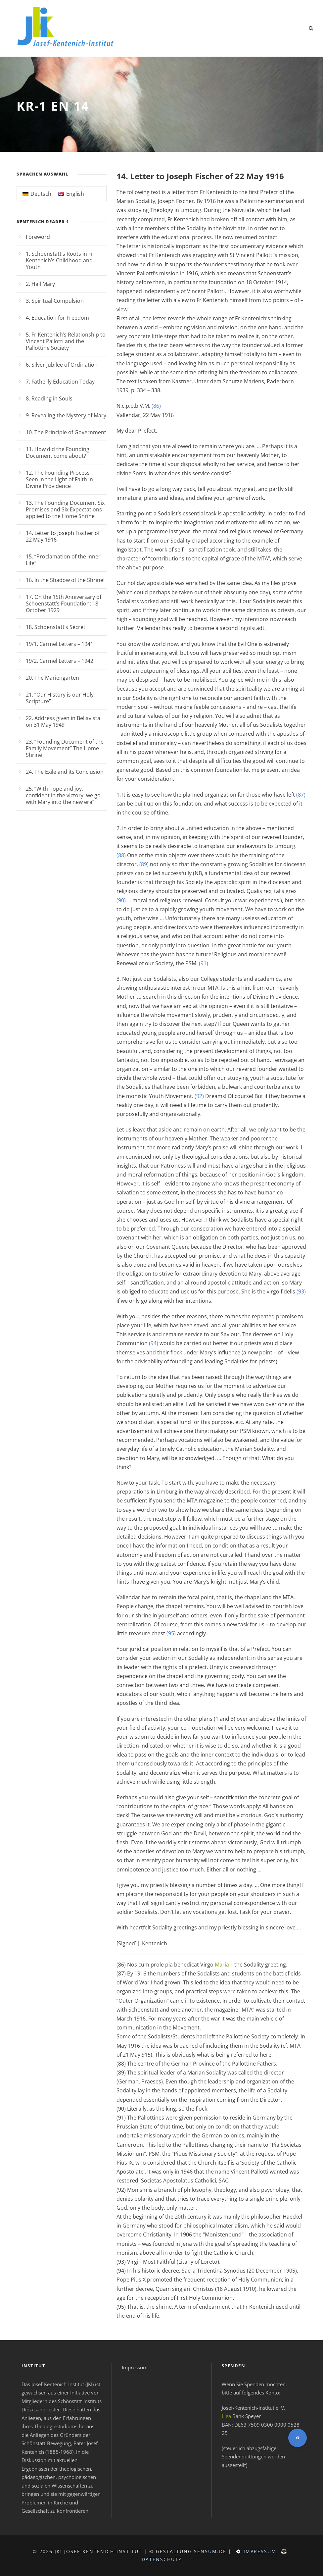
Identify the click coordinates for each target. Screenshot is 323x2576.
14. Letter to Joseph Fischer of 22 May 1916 (63, 536)
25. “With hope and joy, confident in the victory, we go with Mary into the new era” (63, 795)
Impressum (135, 2367)
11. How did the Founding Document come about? (57, 452)
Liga (226, 2416)
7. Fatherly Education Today (60, 381)
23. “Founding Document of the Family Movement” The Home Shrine (65, 748)
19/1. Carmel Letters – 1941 (59, 644)
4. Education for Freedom (57, 317)
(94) (153, 1343)
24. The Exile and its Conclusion (65, 771)
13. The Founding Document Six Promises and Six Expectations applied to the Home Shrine (65, 509)
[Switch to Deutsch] (37, 193)
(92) (199, 1096)
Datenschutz (162, 2559)
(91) (203, 963)
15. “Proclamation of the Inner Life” (63, 560)
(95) (171, 1633)
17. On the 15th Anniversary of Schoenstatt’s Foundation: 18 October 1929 (63, 603)
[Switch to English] (71, 193)
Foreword (38, 236)
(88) (121, 855)
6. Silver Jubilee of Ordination (62, 364)
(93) (301, 1291)
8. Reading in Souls (49, 398)
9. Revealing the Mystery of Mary (66, 415)
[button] (297, 2438)
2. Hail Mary (40, 284)
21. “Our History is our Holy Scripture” (60, 698)
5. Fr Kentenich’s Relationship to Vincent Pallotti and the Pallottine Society (66, 341)
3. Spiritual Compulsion (55, 300)
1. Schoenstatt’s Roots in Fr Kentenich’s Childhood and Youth (59, 260)
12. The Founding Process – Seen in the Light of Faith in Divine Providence (60, 479)
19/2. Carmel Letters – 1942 (59, 660)
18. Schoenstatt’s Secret (55, 627)
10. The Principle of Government (66, 432)
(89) (144, 864)
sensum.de (210, 2551)
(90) (121, 900)
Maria (222, 1964)
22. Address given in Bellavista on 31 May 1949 (63, 721)
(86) (156, 405)
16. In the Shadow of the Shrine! (65, 580)
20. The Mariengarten (52, 677)
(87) (300, 794)
